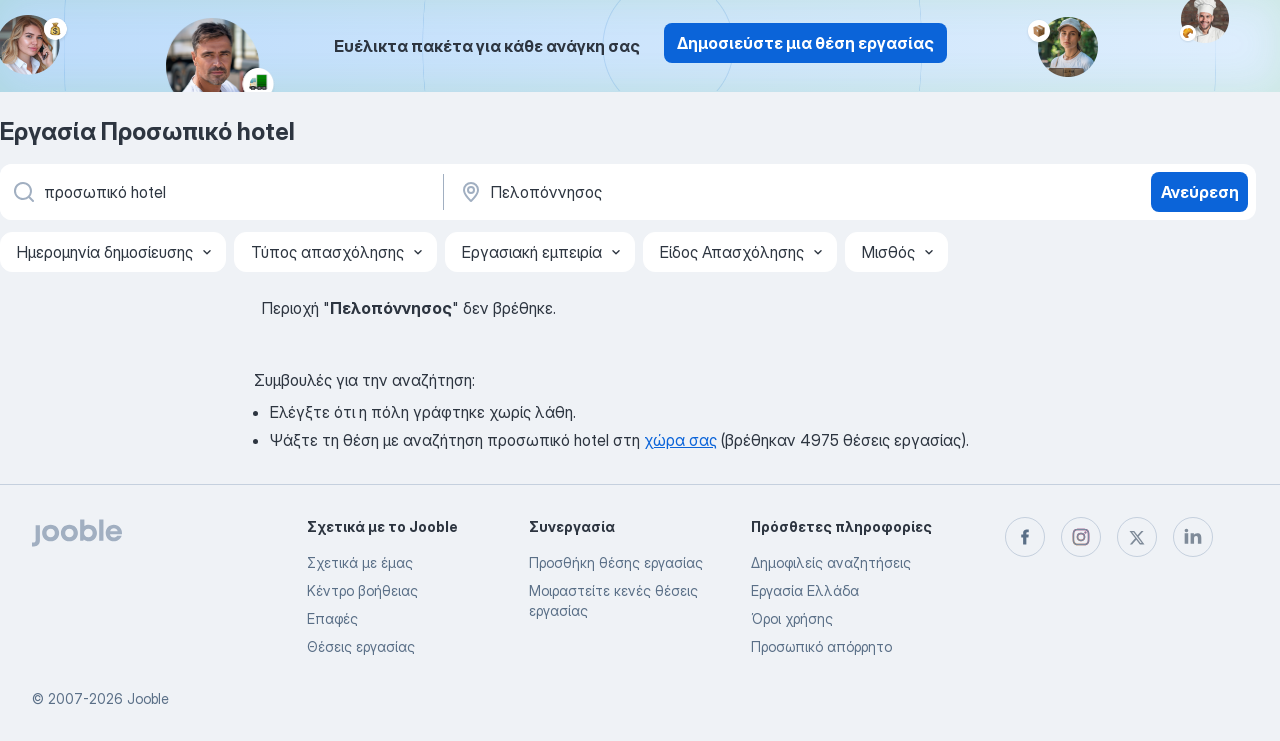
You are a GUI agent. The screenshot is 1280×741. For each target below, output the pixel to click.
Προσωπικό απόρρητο (821, 646)
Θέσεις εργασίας (361, 646)
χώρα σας (680, 440)
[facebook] (1025, 537)
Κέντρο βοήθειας (362, 590)
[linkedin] (1193, 537)
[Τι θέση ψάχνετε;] (220, 192)
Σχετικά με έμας (360, 562)
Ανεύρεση (1200, 192)
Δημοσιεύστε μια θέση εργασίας (805, 43)
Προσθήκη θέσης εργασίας (616, 562)
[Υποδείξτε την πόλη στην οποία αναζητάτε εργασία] (667, 192)
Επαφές (332, 618)
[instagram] (1081, 537)
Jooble (148, 698)
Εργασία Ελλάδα (805, 590)
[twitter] (1137, 537)
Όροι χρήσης (792, 618)
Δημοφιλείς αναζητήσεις (831, 562)
